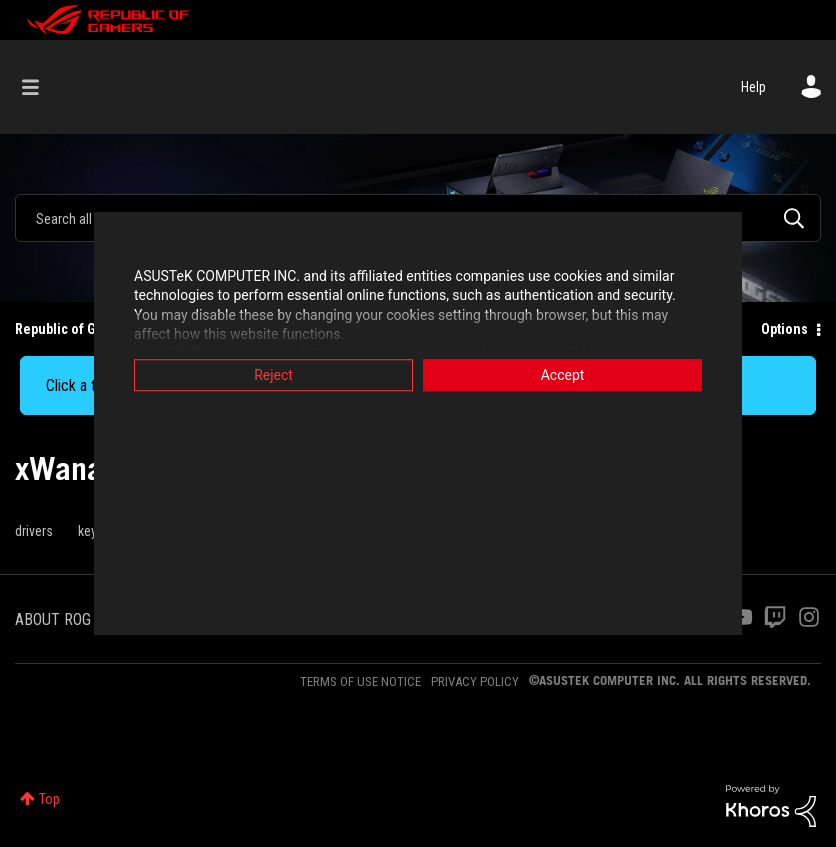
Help (753, 87)
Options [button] (784, 329)
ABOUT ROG (53, 619)
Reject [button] (273, 375)
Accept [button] (563, 375)
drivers (34, 531)
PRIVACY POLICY (475, 681)
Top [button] (49, 799)
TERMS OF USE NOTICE (360, 681)
